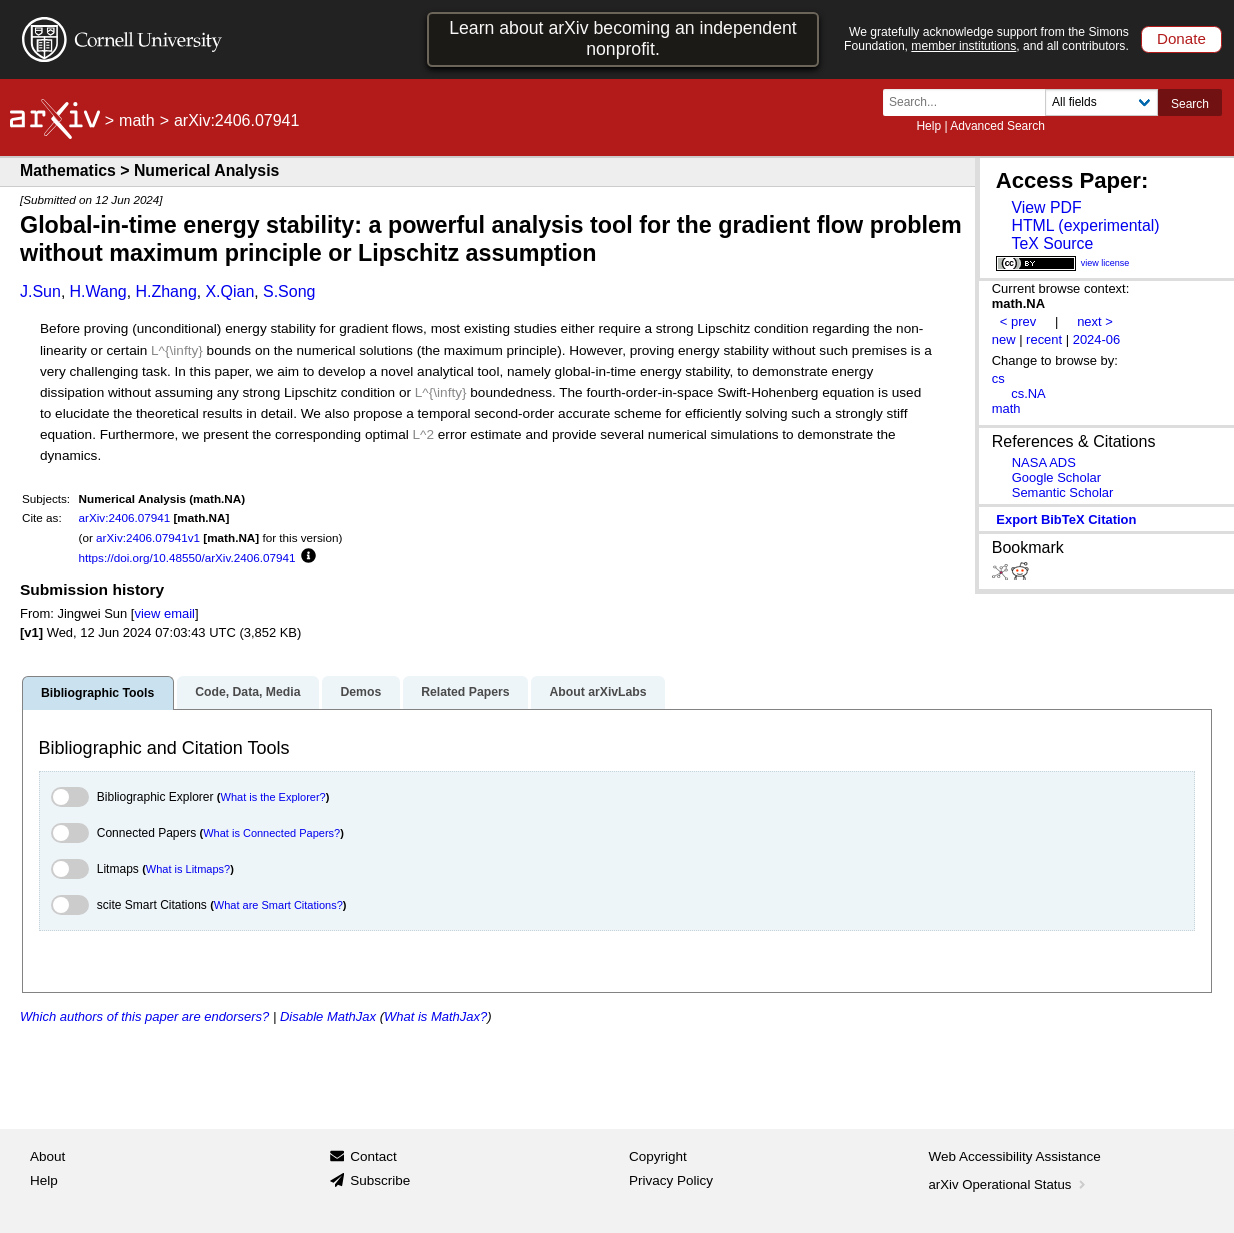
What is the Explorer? (273, 797)
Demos (360, 692)
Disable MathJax (328, 1016)
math (137, 120)
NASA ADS (1044, 462)
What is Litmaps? (188, 869)
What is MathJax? (435, 1016)
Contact (373, 1156)
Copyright (658, 1156)
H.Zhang (165, 291)
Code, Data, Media (247, 692)
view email (164, 613)
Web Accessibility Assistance (1015, 1156)
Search (1190, 104)
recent (1044, 339)
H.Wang (98, 291)
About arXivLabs (597, 692)
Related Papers (465, 692)
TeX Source (1052, 243)
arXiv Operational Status (1009, 1184)
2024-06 (1097, 339)
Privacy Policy (671, 1180)
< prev (1018, 321)
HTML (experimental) (1085, 225)
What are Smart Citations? (278, 905)
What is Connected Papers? (271, 833)
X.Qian (229, 291)
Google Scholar (1056, 477)
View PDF (1046, 207)
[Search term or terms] (970, 102)
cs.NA (1028, 393)
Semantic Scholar (1063, 492)
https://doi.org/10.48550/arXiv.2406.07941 (187, 557)
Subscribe (380, 1180)
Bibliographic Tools (97, 693)
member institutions (963, 46)
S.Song (289, 291)
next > (1095, 321)
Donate (1181, 38)
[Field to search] (1101, 102)
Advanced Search (997, 126)
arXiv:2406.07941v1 (148, 537)
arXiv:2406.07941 (125, 517)
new (1004, 339)
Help (928, 126)
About (47, 1156)
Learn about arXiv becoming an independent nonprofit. (623, 38)
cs (998, 378)
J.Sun (40, 291)
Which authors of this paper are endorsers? (144, 1016)
